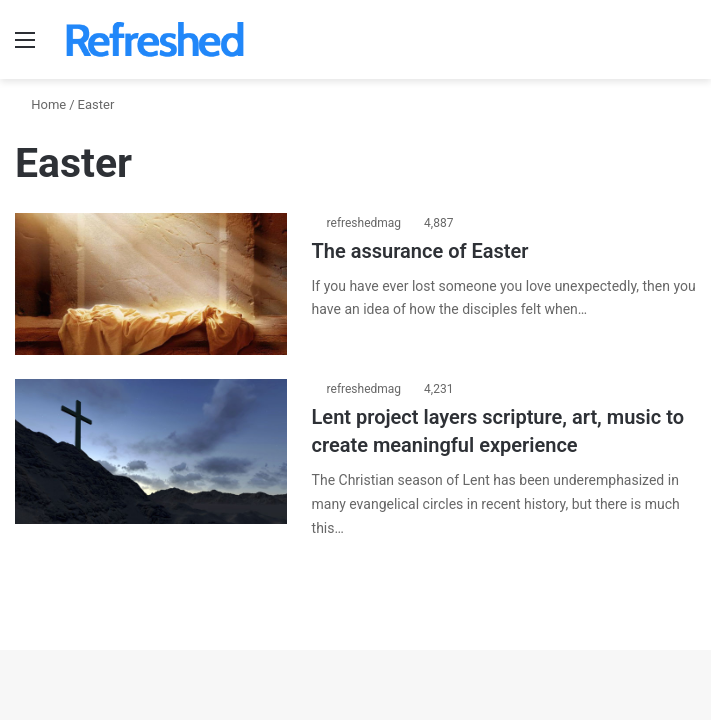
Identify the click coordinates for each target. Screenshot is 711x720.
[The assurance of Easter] (151, 284)
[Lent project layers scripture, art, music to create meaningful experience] (151, 451)
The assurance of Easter (420, 251)
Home (40, 104)
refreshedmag (364, 223)
